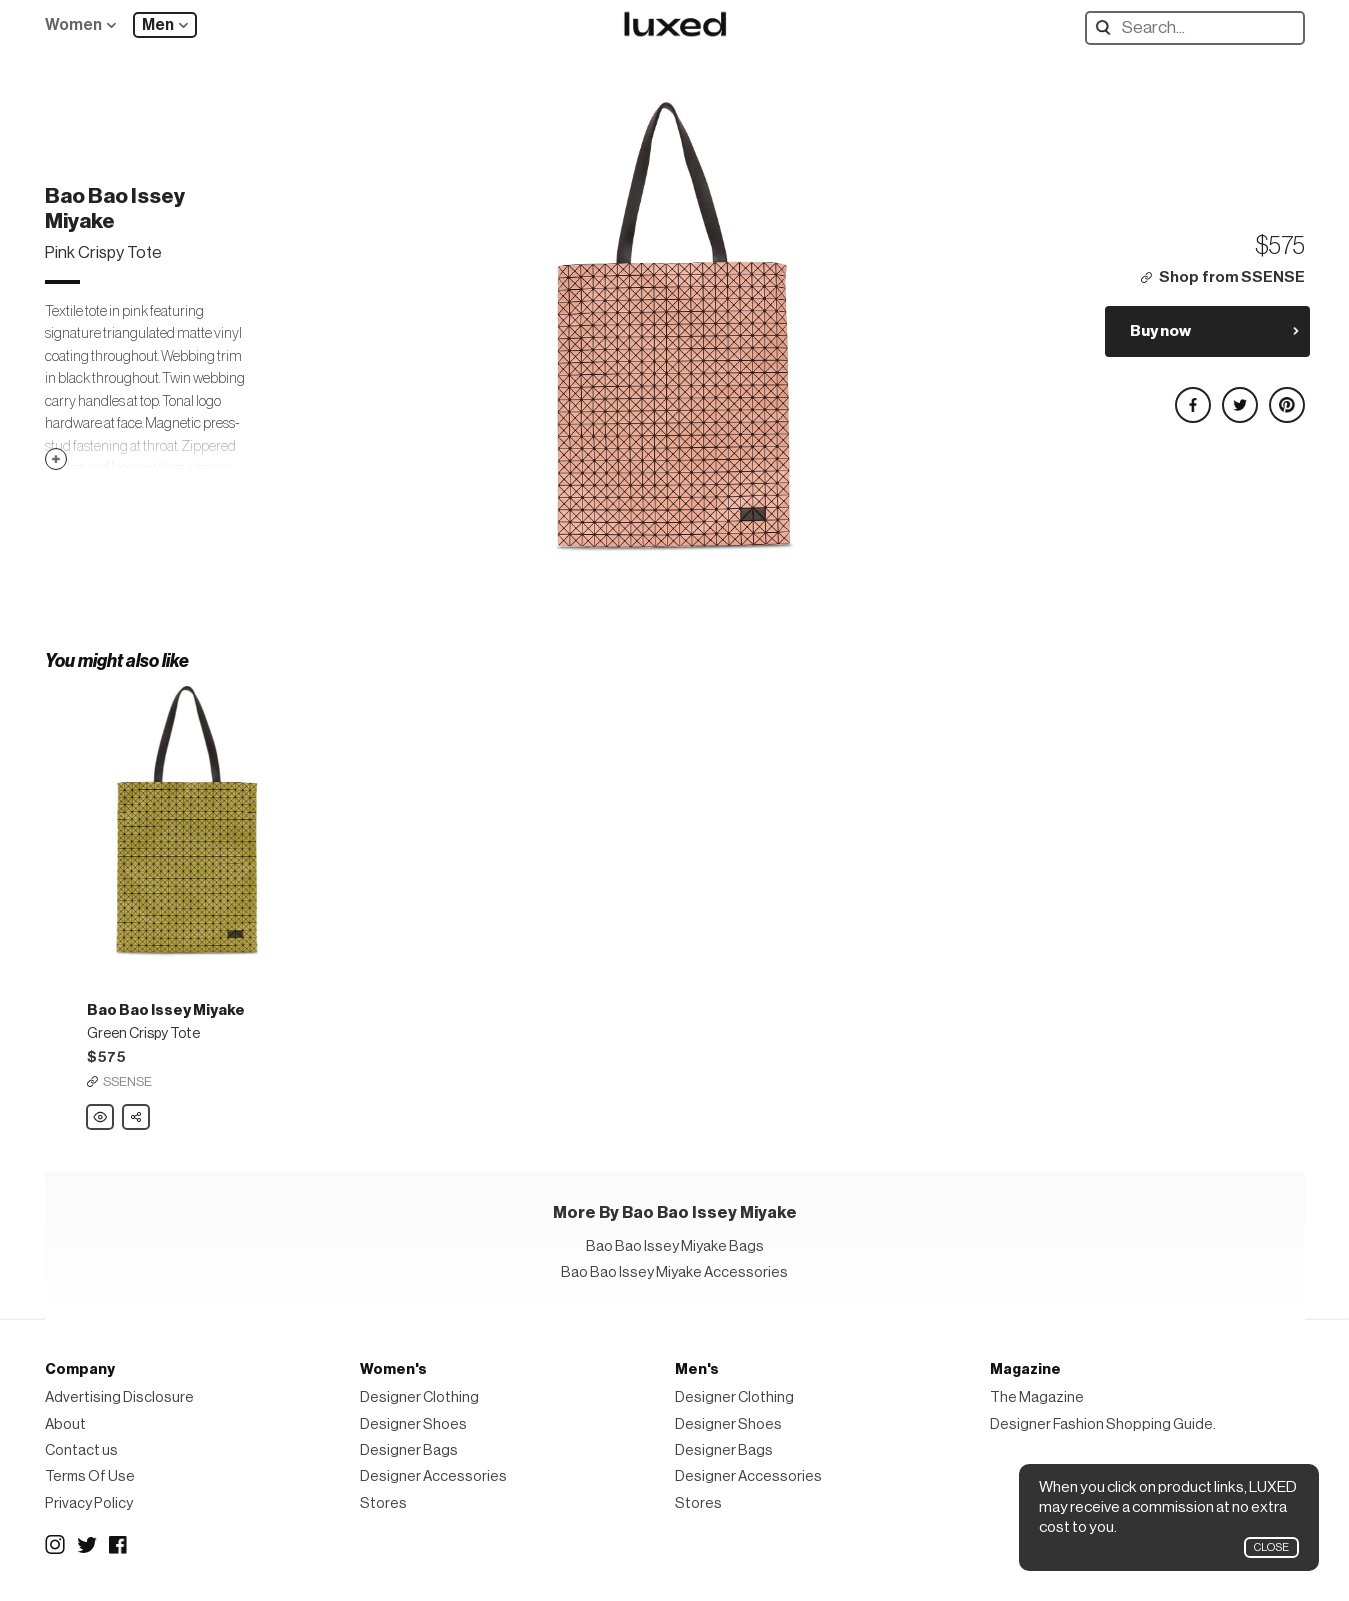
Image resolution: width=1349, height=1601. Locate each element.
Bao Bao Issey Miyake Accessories (674, 1272)
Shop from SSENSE (1232, 277)
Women (73, 25)
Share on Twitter (1239, 396)
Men (158, 25)
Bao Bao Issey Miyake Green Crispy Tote (101, 1118)
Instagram (55, 1545)
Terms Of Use (90, 1476)
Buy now (1160, 331)
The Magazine (1037, 1397)
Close (1271, 1547)
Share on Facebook (1192, 396)
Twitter (87, 1545)
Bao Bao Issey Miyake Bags (675, 1246)
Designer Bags (409, 1450)
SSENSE (127, 1081)
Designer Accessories (433, 1476)
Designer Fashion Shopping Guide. (1103, 1424)
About (65, 1424)
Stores (383, 1503)
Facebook (119, 1545)
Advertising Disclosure (119, 1397)
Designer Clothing (419, 1397)
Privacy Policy (89, 1503)
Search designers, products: (1107, 27)
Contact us (81, 1450)
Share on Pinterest (1286, 396)
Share (137, 1112)
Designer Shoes (413, 1424)
